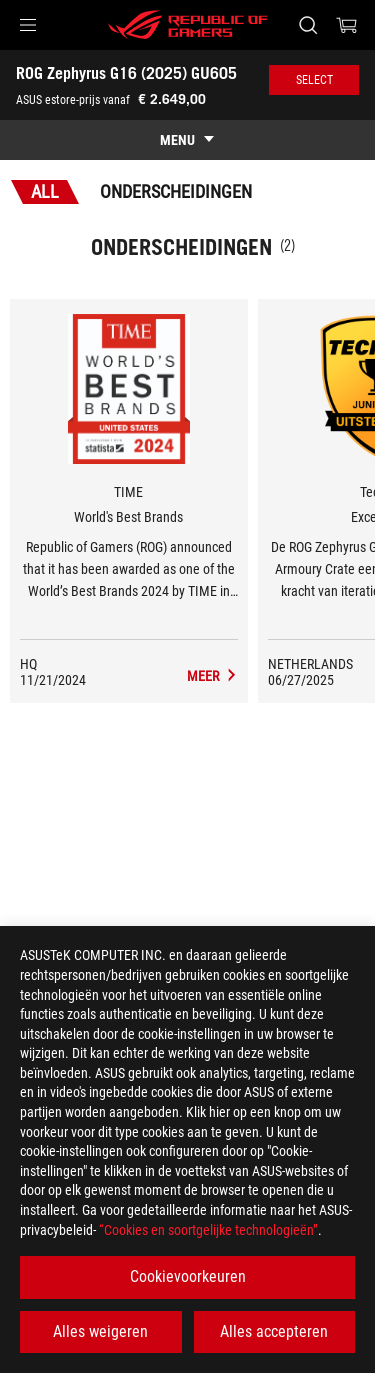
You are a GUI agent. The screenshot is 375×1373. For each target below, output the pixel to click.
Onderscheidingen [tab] (176, 191)
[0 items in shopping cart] (347, 25)
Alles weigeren (100, 1331)
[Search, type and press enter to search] (307, 25)
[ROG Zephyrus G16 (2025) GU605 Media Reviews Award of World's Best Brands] (212, 676)
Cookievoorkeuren (188, 1276)
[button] (28, 25)
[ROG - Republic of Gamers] (188, 25)
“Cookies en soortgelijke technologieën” (208, 1230)
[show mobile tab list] (187, 140)
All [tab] (45, 191)
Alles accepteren (274, 1331)
